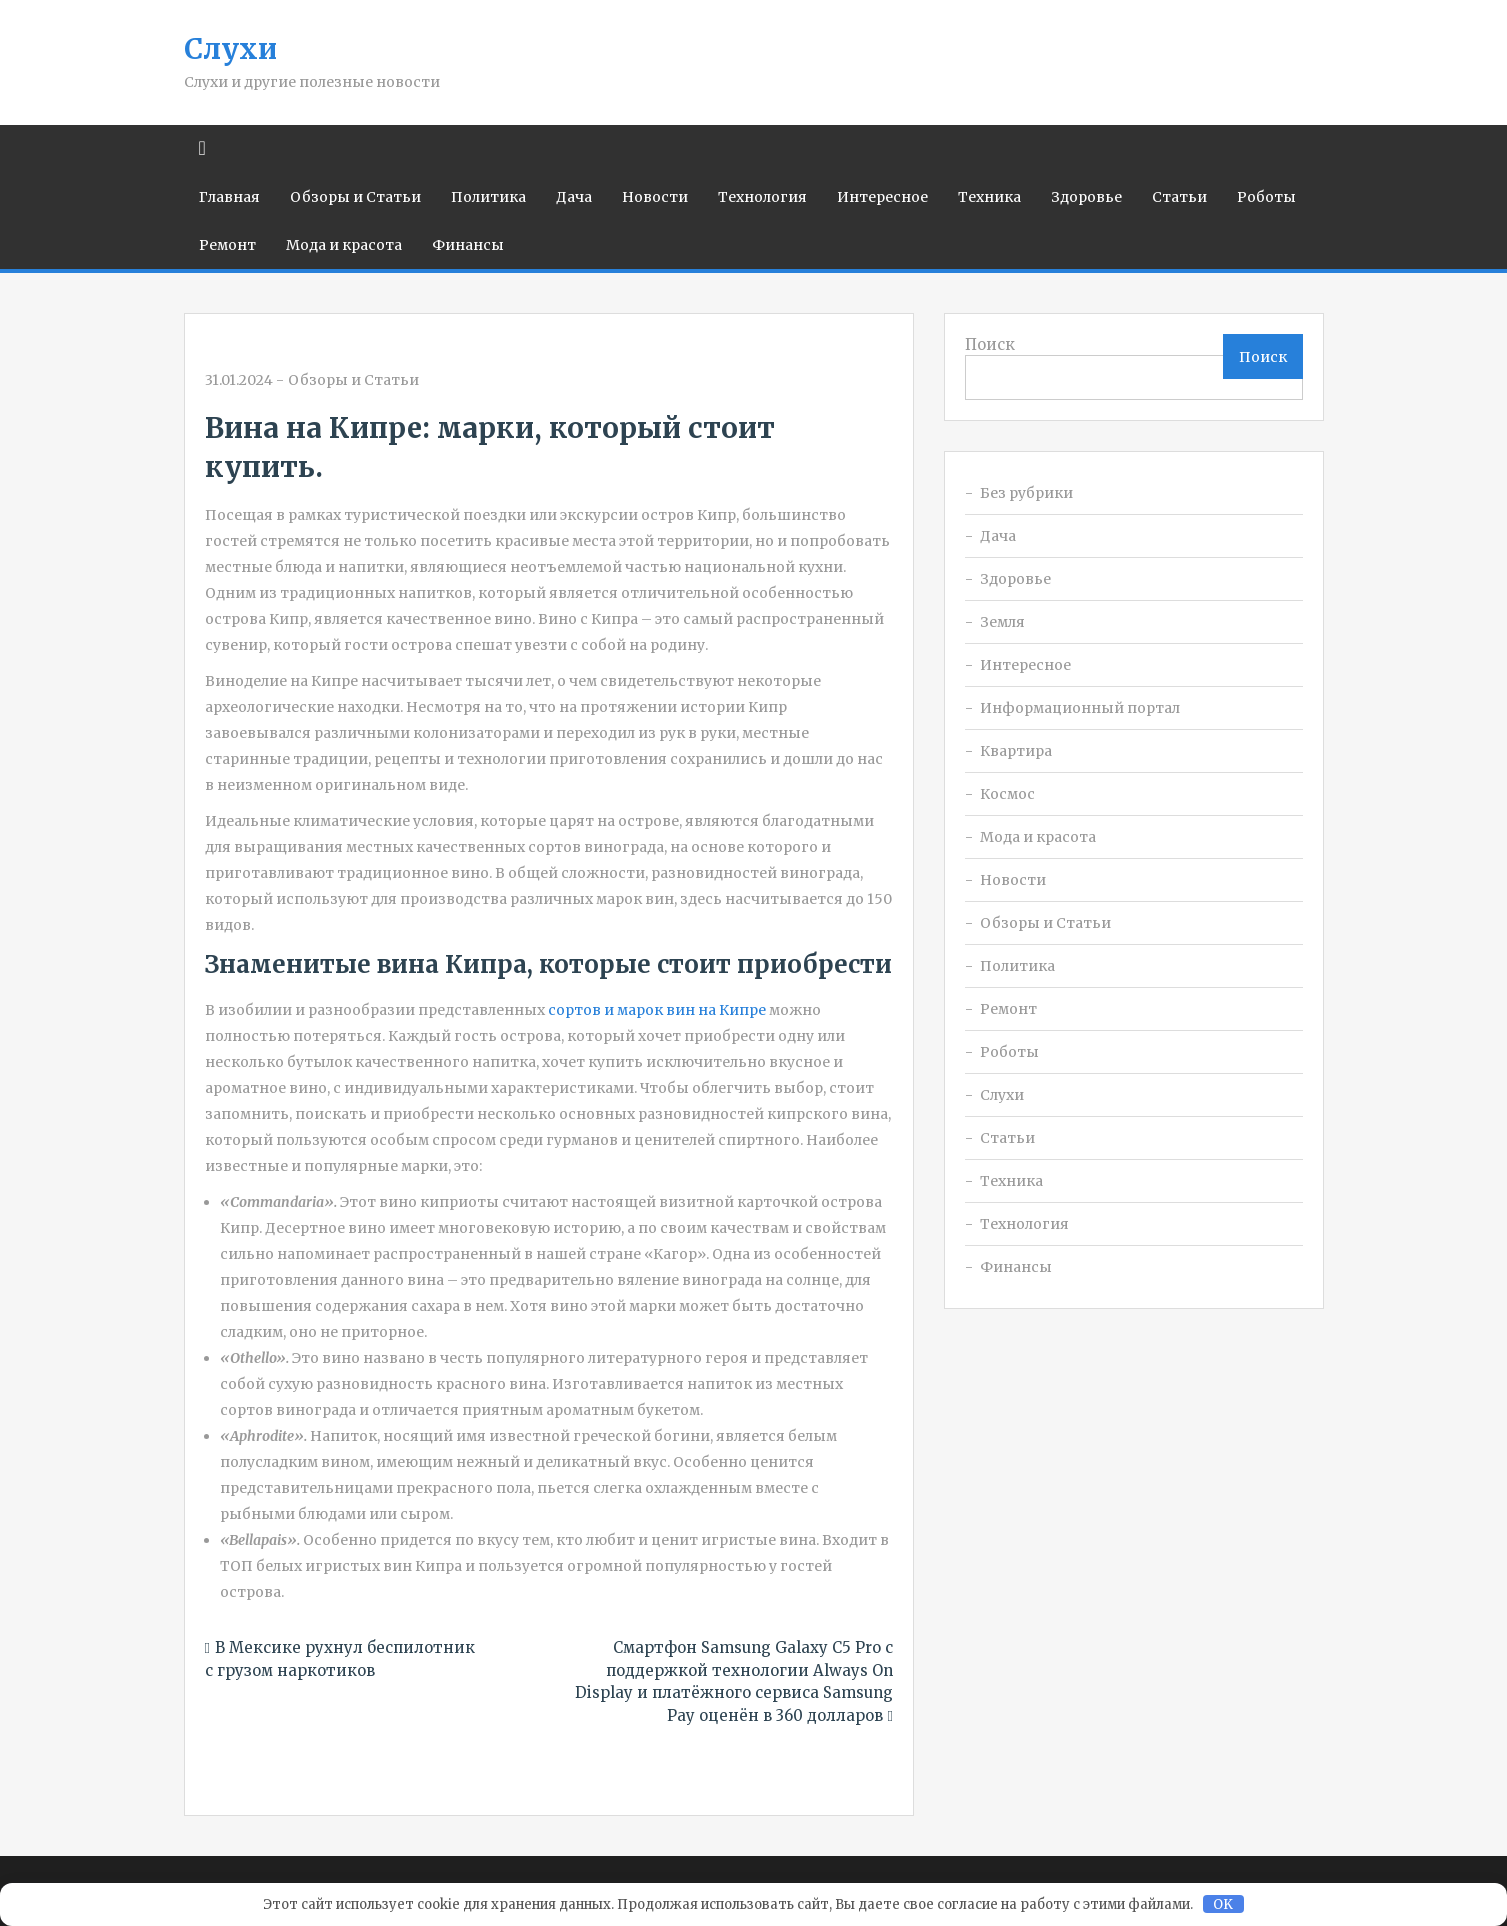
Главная (229, 197)
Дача (574, 197)
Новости (655, 197)
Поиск (990, 344)
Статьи (1179, 197)
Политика (488, 197)
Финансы (468, 245)
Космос (1007, 794)
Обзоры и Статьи (355, 197)
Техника (989, 197)
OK (1223, 1904)
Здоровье (1086, 197)
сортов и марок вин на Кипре (657, 1010)
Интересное (882, 197)
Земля (1002, 622)
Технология (762, 197)
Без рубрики (1026, 493)
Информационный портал (1080, 708)
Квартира (1016, 751)
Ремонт (227, 245)
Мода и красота (344, 245)
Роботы (1266, 197)
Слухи (230, 49)
